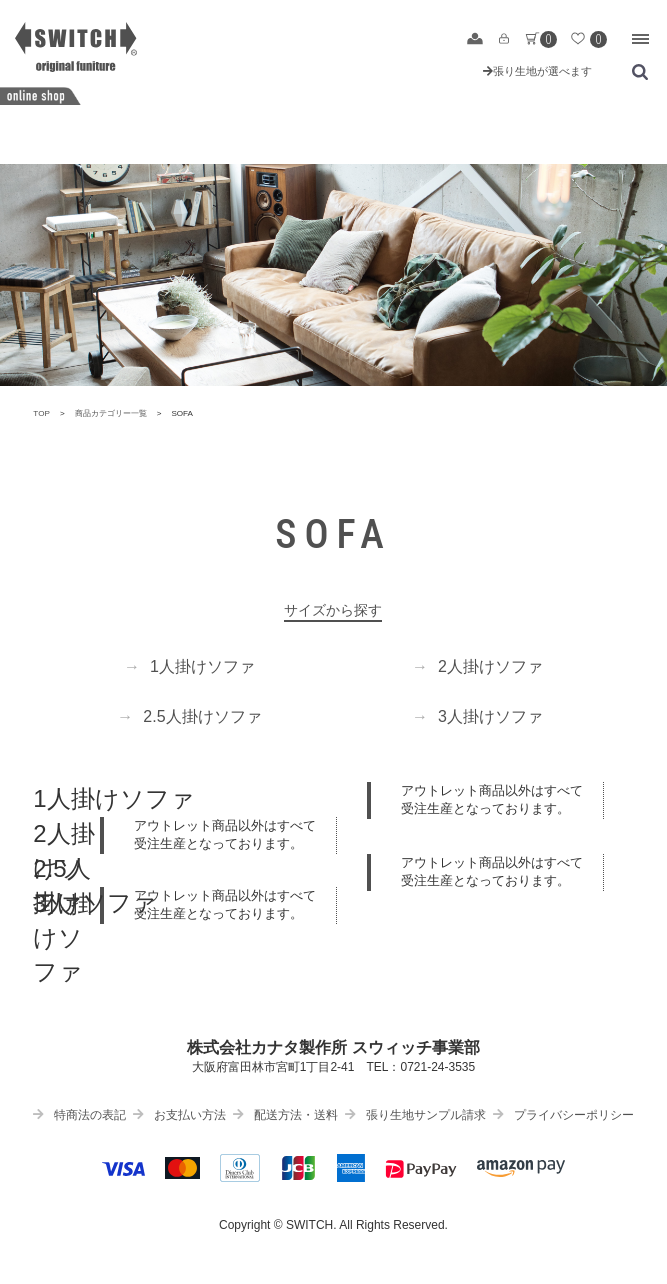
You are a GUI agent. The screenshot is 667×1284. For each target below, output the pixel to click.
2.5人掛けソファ (189, 716)
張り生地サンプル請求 (415, 1115)
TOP (41, 413)
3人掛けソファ (477, 716)
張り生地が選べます (537, 71)
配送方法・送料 (285, 1115)
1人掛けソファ (189, 666)
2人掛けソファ (477, 666)
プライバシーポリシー (563, 1115)
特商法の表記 (79, 1115)
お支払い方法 (179, 1115)
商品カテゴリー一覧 (111, 413)
